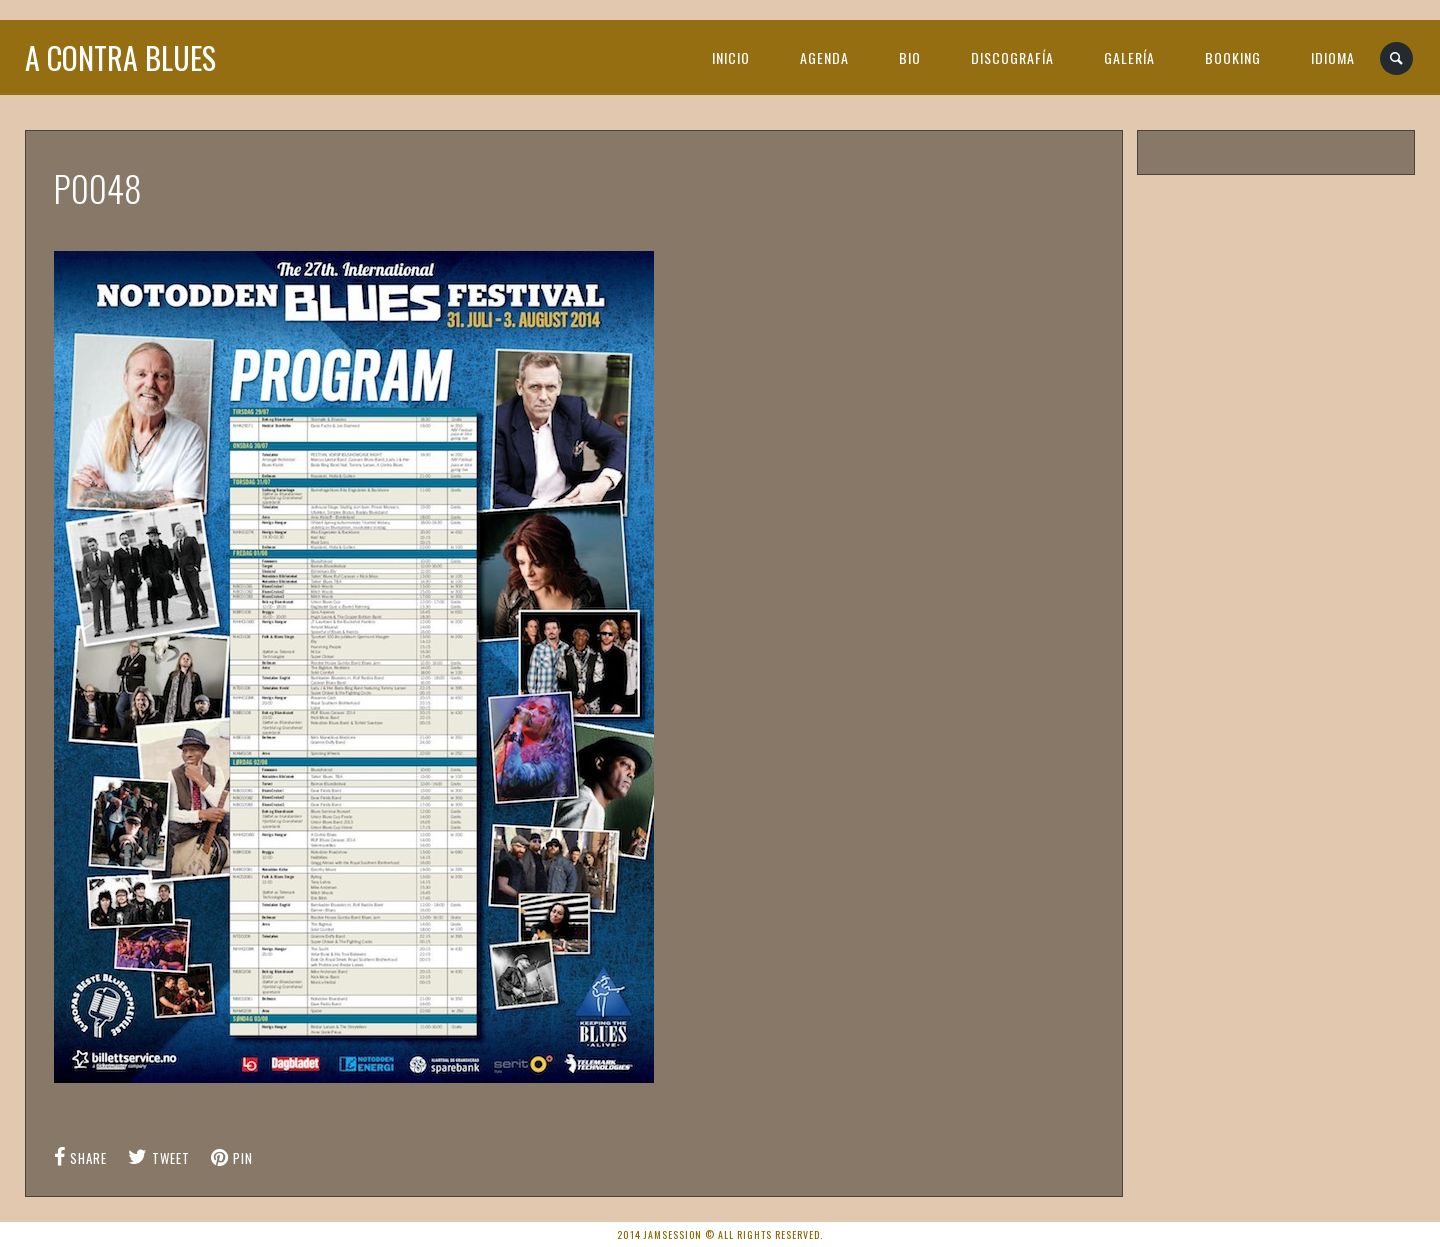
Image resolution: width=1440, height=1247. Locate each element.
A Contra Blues (120, 57)
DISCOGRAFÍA (1012, 57)
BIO (910, 57)
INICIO (731, 57)
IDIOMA (1333, 57)
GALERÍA (1129, 57)
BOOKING (1233, 57)
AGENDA (824, 57)
